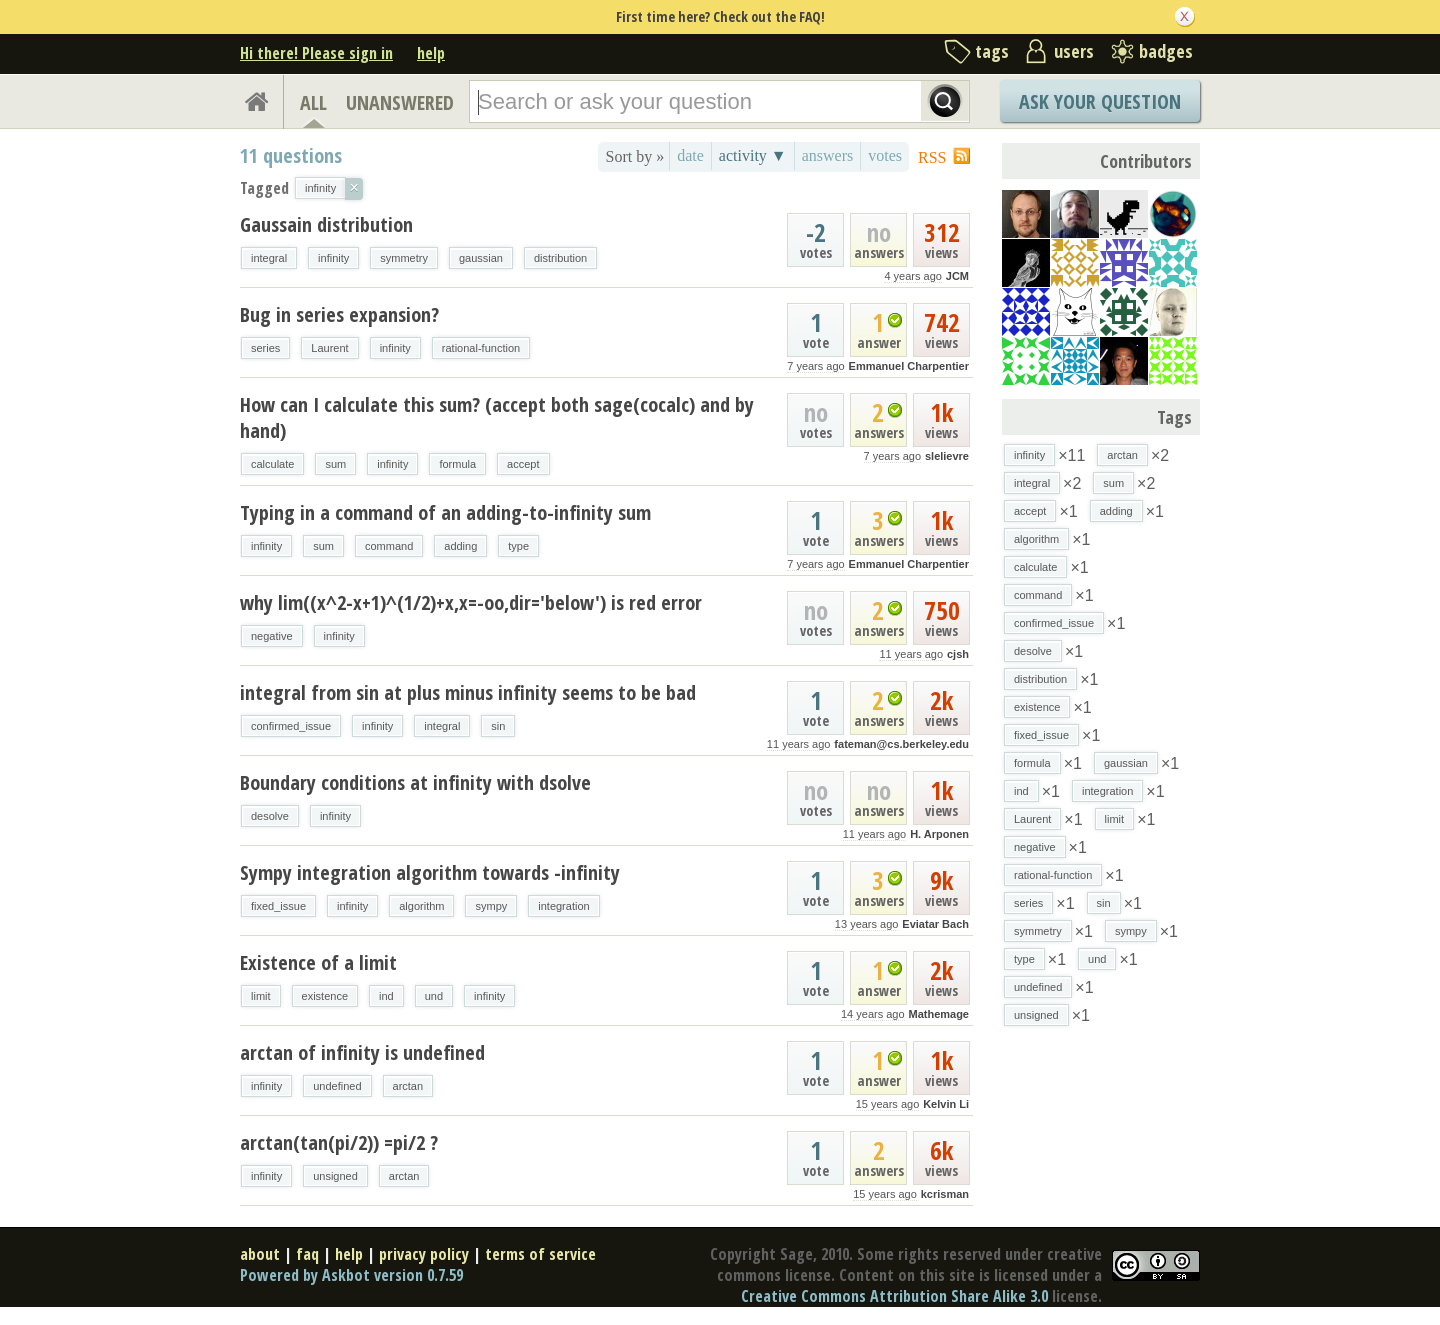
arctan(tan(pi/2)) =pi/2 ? (339, 1142)
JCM (957, 276)
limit (261, 996)
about (260, 1254)
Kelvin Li (946, 1104)
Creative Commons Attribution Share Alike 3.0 (894, 1296)
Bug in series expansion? (339, 314)
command (389, 546)
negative (272, 636)
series (265, 348)
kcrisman (945, 1194)
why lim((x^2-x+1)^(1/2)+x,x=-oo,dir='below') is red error (471, 602)
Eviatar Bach (935, 924)
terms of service (540, 1254)
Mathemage (938, 1014)
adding (460, 546)
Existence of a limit (318, 962)
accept (523, 464)
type (518, 546)
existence (325, 996)
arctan (408, 1086)
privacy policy (424, 1254)
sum (335, 464)
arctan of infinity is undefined (362, 1052)
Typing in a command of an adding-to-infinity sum (445, 512)
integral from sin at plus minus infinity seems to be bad (468, 692)
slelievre (947, 456)
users (1074, 51)
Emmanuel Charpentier (909, 366)
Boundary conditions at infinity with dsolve (415, 782)
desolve (270, 816)
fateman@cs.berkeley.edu (901, 744)
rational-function (481, 348)
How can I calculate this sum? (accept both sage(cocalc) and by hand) (497, 417)
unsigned (335, 1176)
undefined (337, 1086)
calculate (272, 464)
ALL (313, 102)
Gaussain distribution (326, 224)
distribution (560, 258)
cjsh (958, 654)
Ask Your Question (1100, 101)
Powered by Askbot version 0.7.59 (351, 1275)
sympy (491, 906)
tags (992, 51)
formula (457, 464)
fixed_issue (278, 906)
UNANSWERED (400, 102)
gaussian (481, 258)
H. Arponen (939, 834)
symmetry (404, 258)
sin (498, 726)
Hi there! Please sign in (316, 53)
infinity (333, 258)
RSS (932, 157)
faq (307, 1254)
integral (269, 258)
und (434, 996)
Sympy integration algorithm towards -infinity (430, 872)
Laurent (329, 348)
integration (563, 906)
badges (1166, 51)
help (431, 53)
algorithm (421, 906)
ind (386, 996)
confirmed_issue (291, 726)
